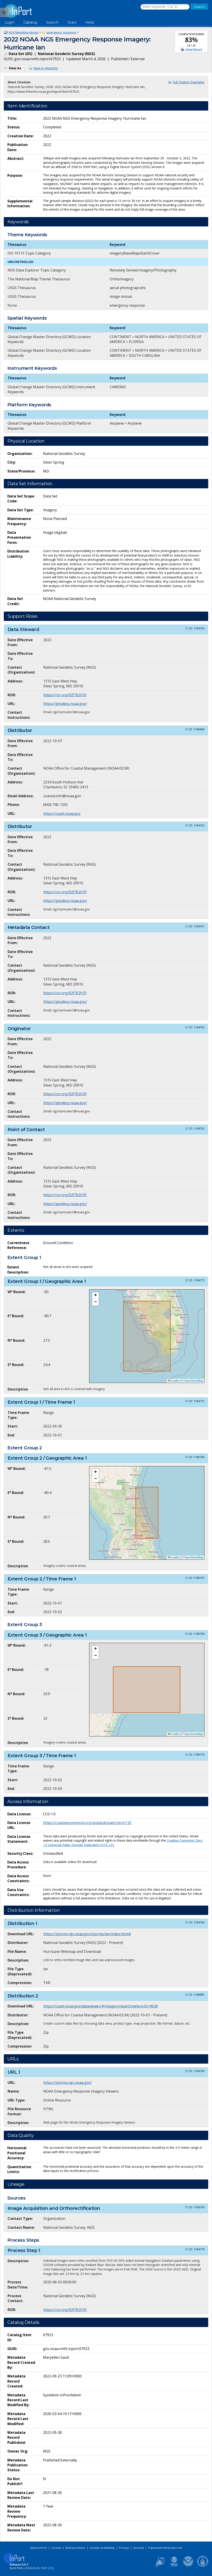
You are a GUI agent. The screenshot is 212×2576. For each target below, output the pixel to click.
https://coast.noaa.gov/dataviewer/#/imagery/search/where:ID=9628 (100, 2006)
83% (191, 39)
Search (52, 22)
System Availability (102, 2548)
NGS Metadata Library (24, 32)
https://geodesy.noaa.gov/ (65, 703)
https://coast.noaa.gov (61, 813)
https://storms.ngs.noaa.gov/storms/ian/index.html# (87, 1933)
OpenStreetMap (193, 1380)
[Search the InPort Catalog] (164, 7)
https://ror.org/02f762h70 (64, 694)
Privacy (124, 2548)
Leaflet (173, 1380)
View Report (194, 49)
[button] (95, 1295)
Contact (56, 2548)
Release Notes (75, 2548)
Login (9, 22)
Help (89, 22)
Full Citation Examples (188, 82)
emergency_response (61, 32)
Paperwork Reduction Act (165, 2548)
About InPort (38, 2548)
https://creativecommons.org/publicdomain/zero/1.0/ (87, 1822)
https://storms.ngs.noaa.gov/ (67, 2082)
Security (138, 2548)
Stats (72, 22)
